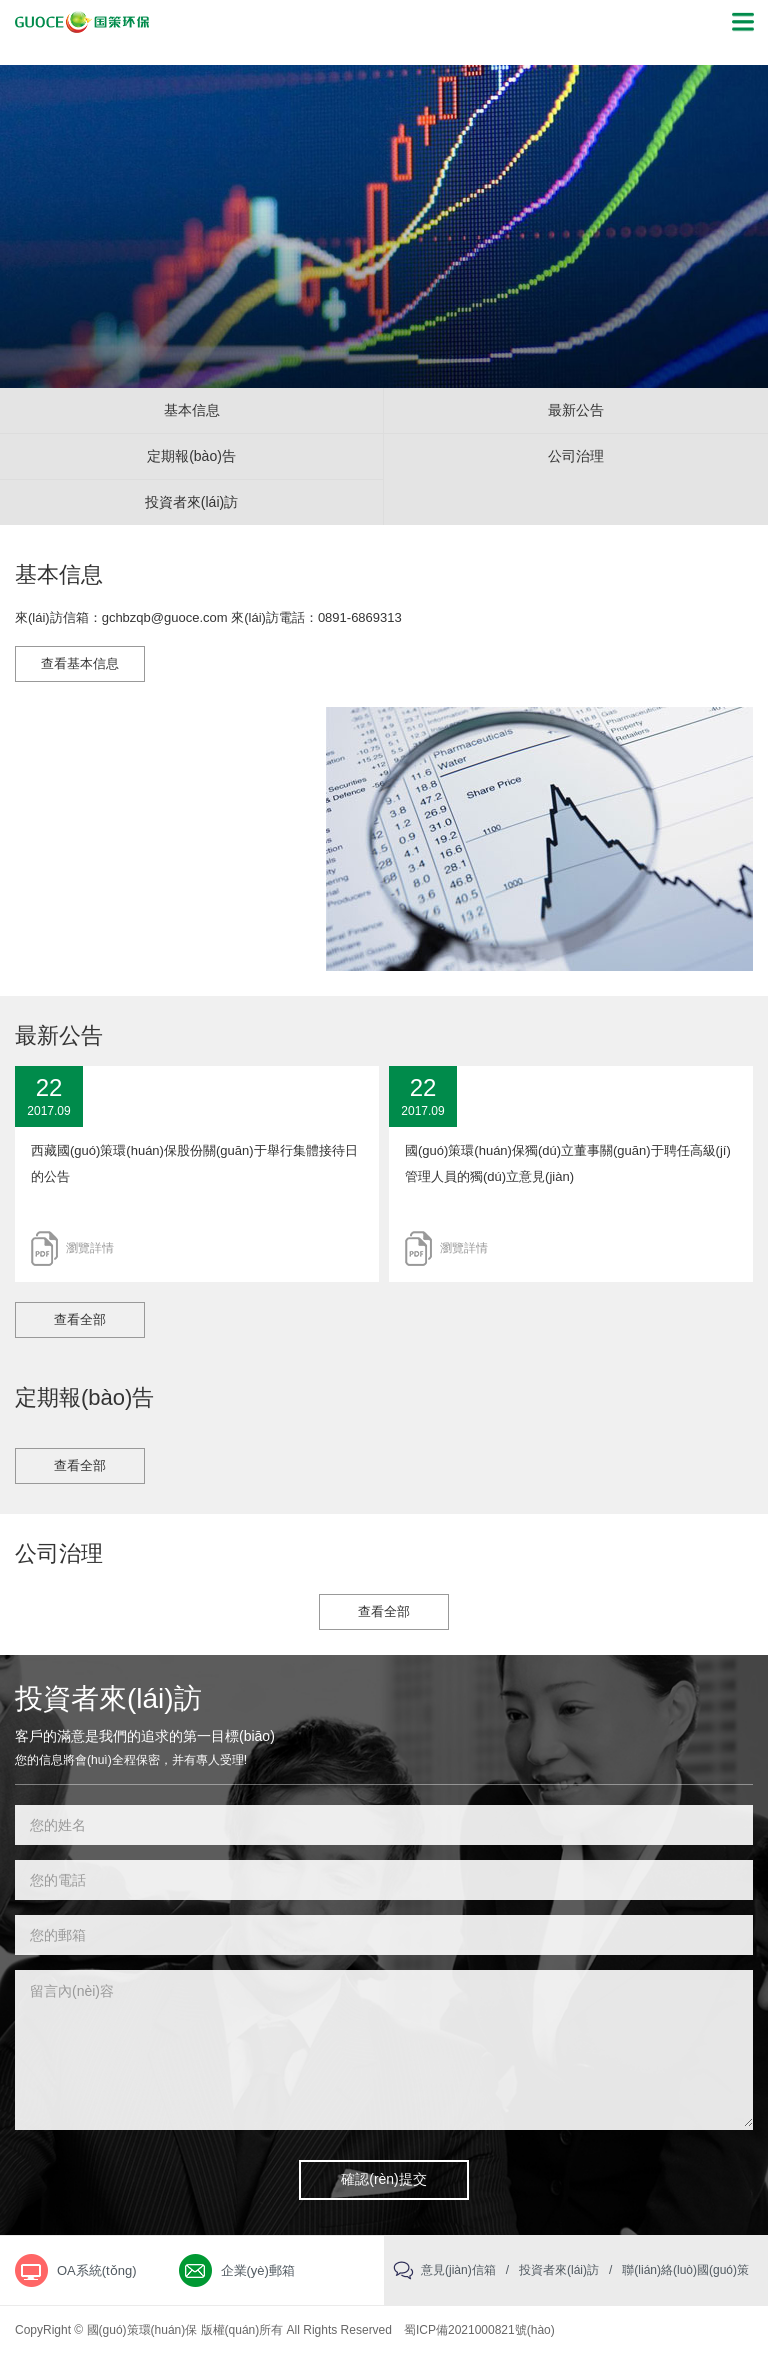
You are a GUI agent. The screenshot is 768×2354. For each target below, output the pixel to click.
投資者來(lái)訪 (191, 502)
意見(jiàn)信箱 (458, 2270)
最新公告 (576, 410)
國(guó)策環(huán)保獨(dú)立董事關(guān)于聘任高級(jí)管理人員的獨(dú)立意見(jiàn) (568, 1163)
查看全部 (80, 1319)
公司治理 (576, 456)
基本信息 (192, 410)
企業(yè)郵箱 (258, 2270)
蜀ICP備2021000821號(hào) (479, 2330)
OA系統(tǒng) (97, 2270)
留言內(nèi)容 (384, 2048)
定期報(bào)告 (191, 456)
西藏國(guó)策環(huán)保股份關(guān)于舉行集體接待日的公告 (194, 1163)
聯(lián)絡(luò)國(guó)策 (685, 2270)
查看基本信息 (80, 663)
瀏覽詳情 (90, 1248)
